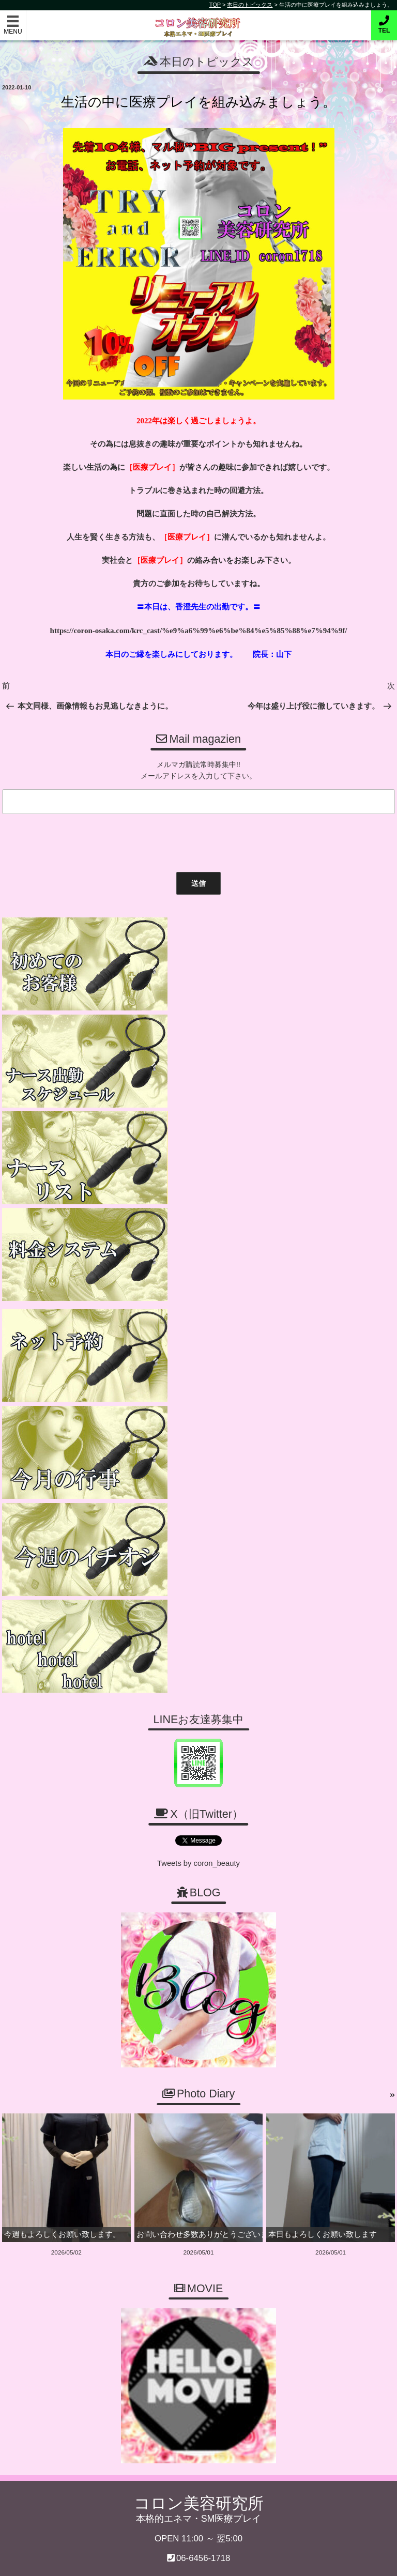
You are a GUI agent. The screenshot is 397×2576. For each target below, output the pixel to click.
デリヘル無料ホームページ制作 (253, 2560)
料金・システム (192, 2112)
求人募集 (181, 2131)
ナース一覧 (255, 2112)
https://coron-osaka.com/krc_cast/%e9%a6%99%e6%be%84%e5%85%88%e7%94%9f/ (198, 629)
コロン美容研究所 (198, 20)
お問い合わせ (46, 2131)
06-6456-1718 (203, 2081)
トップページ (46, 2112)
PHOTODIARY (263, 2131)
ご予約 (320, 2112)
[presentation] (77, 837)
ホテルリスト (45, 2149)
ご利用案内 (113, 2112)
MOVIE (322, 2131)
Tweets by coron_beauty (198, 1388)
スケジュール (117, 2131)
